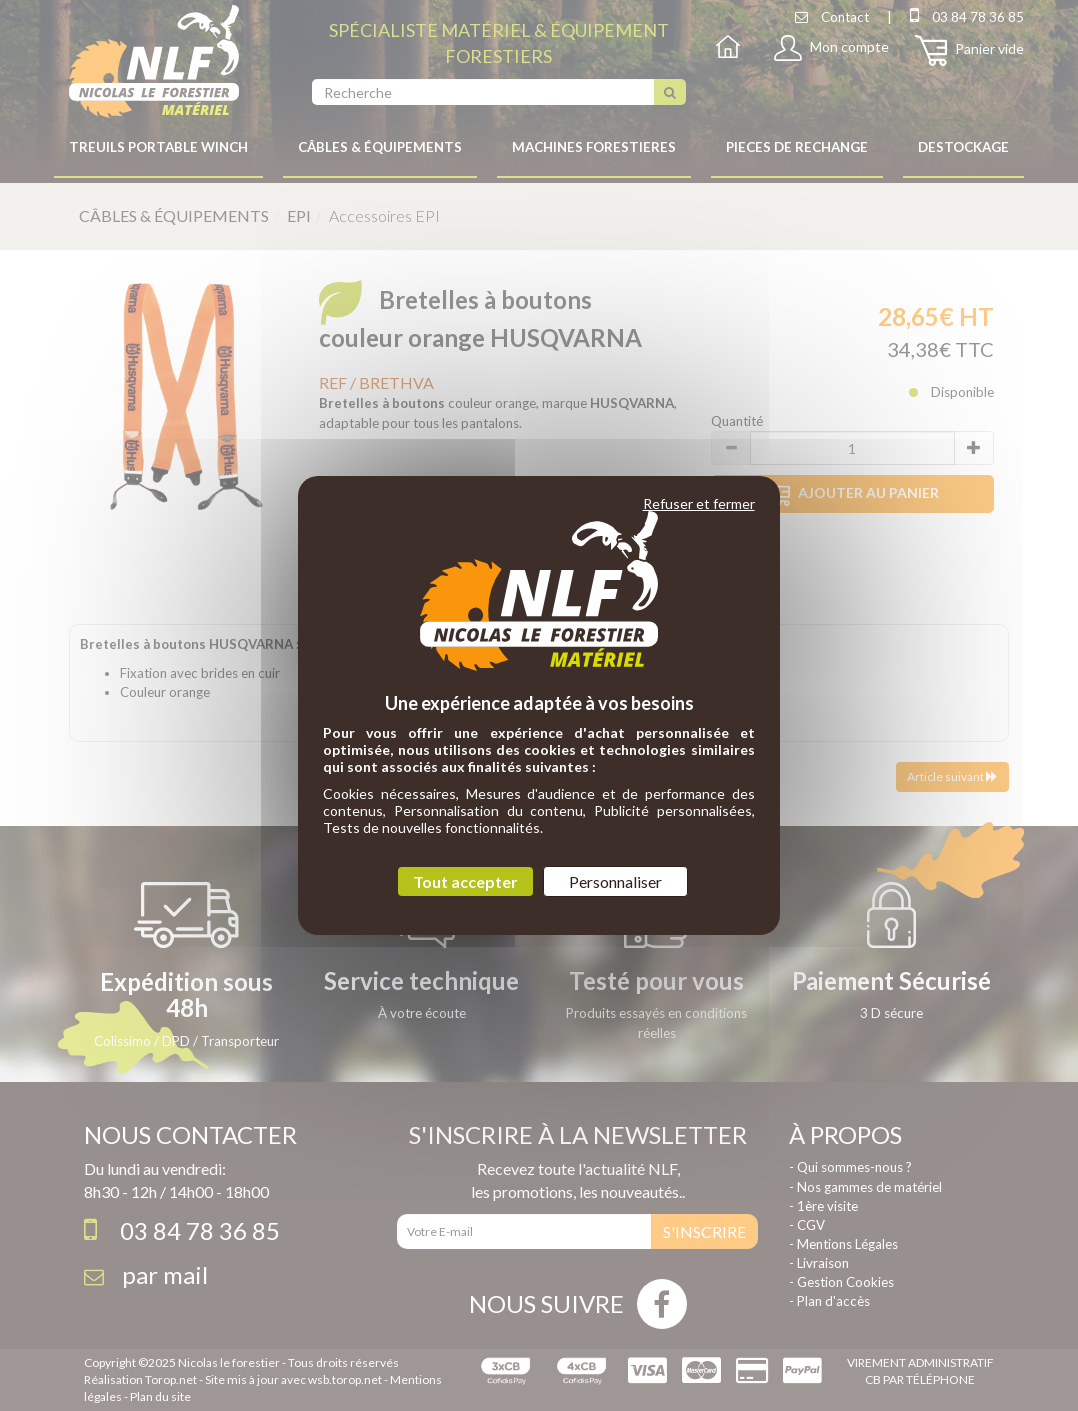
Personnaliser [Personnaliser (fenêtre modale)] (615, 881)
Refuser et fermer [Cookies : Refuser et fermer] (699, 503)
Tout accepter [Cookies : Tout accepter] (465, 881)
